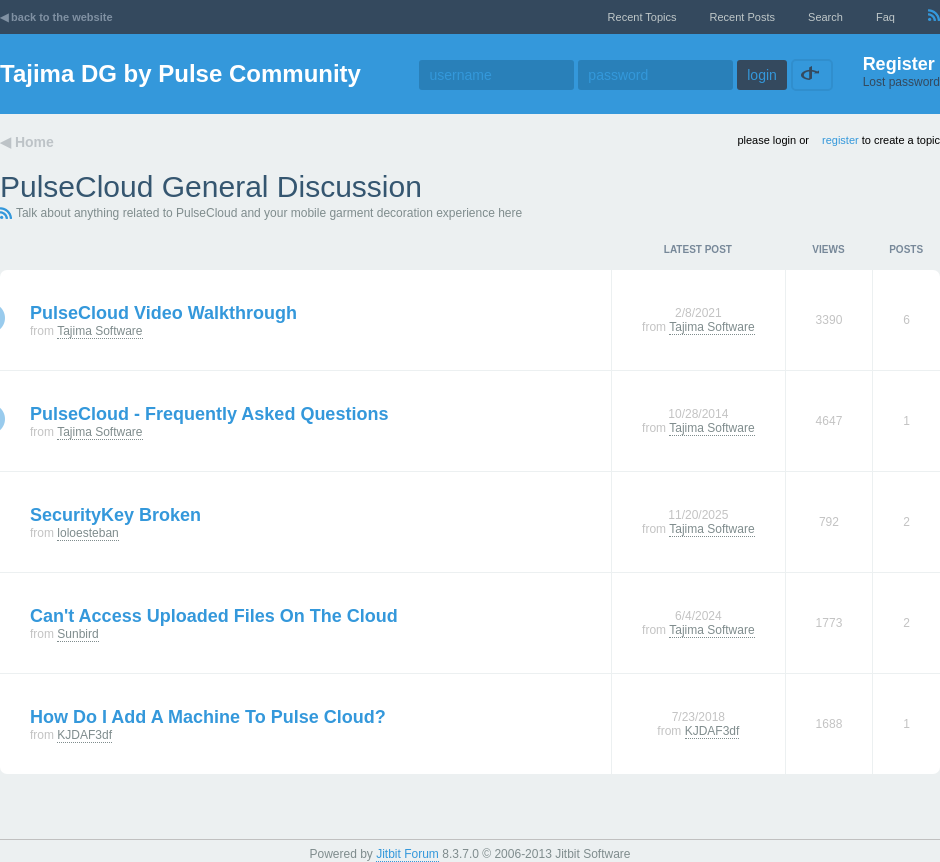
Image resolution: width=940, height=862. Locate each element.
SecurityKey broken (115, 515)
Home (34, 142)
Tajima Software (99, 331)
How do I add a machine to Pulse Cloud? (208, 717)
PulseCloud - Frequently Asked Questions (209, 414)
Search (825, 17)
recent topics (642, 17)
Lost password (901, 82)
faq (885, 17)
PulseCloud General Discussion (211, 186)
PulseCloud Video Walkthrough (163, 313)
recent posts (742, 17)
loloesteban (87, 533)
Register (899, 64)
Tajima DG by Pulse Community (180, 73)
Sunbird (77, 634)
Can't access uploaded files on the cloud (214, 616)
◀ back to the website (56, 17)
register (840, 140)
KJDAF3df (84, 735)
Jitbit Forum (407, 854)
